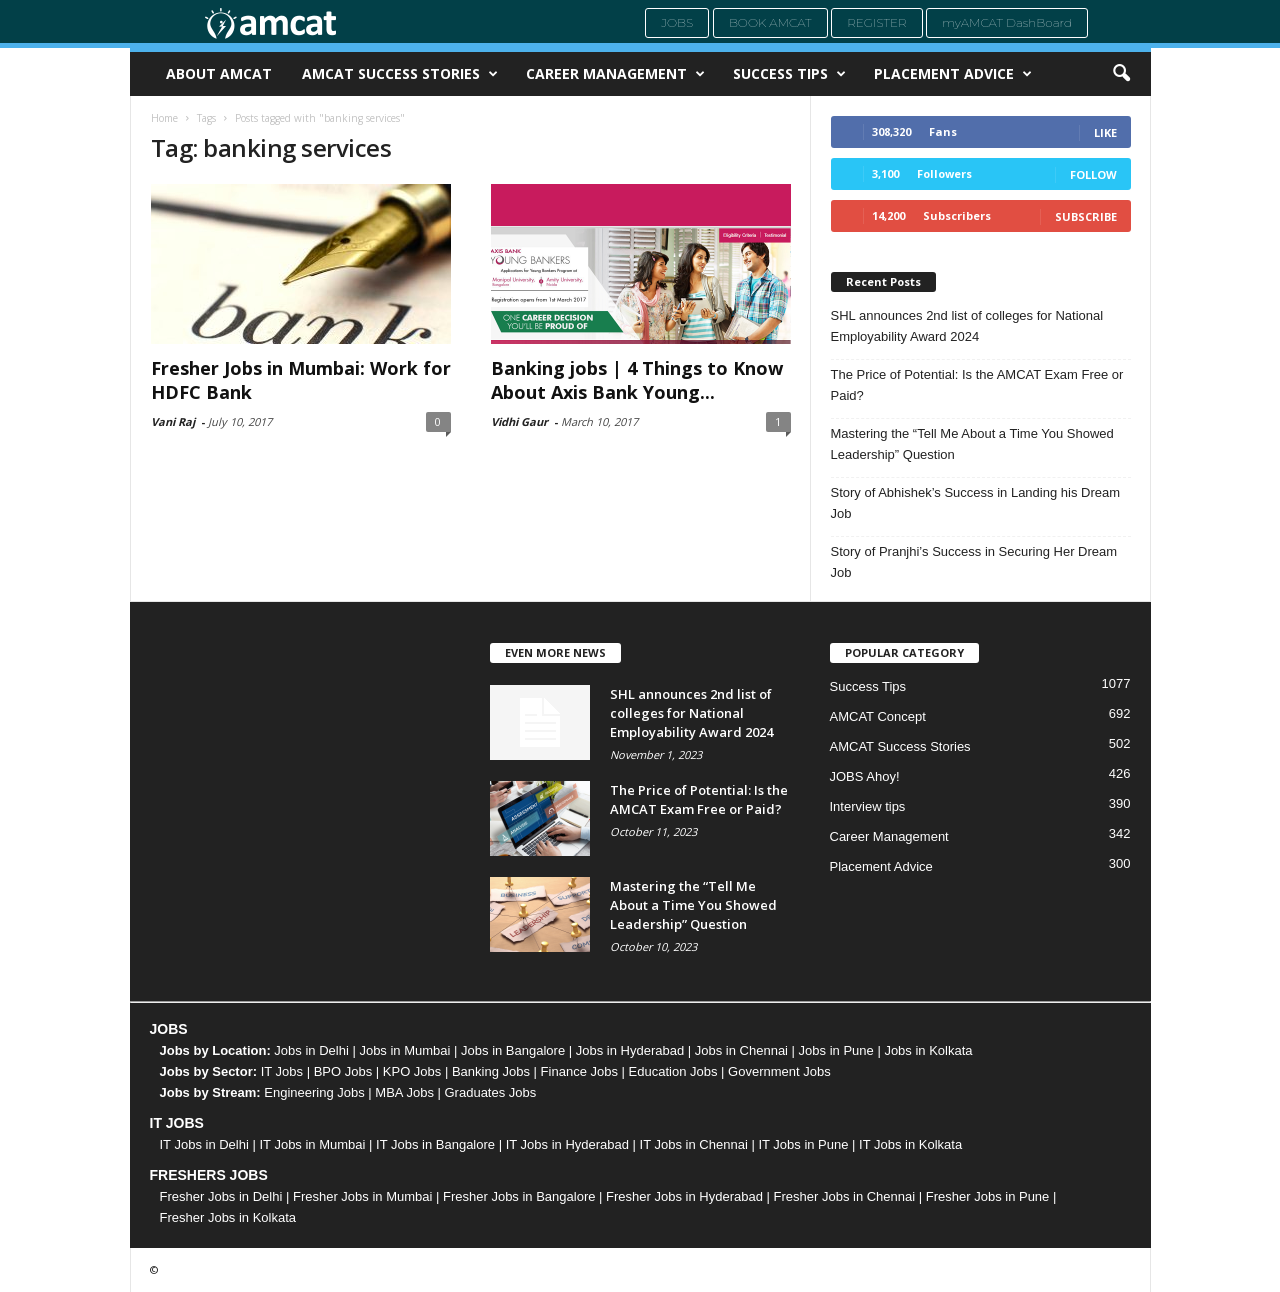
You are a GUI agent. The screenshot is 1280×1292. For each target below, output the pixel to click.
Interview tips (868, 806)
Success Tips (789, 74)
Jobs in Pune (836, 1050)
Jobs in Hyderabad (630, 1050)
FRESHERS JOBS (209, 1175)
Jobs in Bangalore (513, 1050)
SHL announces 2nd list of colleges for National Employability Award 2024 (967, 326)
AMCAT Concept (878, 716)
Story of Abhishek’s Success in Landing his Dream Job (976, 503)
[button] (1121, 74)
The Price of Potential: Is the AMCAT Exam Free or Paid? (977, 385)
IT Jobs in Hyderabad (567, 1144)
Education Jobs (673, 1071)
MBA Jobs (404, 1092)
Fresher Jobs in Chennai (845, 1196)
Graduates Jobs (491, 1092)
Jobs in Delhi (311, 1050)
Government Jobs (779, 1071)
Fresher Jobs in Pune (988, 1196)
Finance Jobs (579, 1071)
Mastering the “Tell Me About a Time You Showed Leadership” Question (972, 444)
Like (1105, 132)
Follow (1093, 174)
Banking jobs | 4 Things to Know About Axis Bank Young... (637, 380)
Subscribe (1086, 216)
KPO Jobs (412, 1071)
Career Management (615, 74)
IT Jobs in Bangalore (435, 1144)
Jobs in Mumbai (404, 1050)
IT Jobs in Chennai (694, 1144)
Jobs (677, 22)
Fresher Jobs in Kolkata (228, 1217)
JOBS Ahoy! (865, 776)
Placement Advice (953, 74)
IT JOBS (177, 1123)
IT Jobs (282, 1071)
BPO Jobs (343, 1071)
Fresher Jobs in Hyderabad (684, 1196)
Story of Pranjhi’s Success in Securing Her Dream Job (974, 562)
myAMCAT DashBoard (1007, 22)
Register (877, 22)
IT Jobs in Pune (803, 1144)
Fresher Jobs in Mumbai (362, 1196)
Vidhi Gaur (519, 421)
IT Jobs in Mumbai (312, 1144)
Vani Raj (173, 421)
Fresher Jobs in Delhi (221, 1196)
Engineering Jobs (314, 1092)
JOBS (169, 1029)
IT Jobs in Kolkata (910, 1144)
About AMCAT (219, 73)
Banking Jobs (491, 1071)
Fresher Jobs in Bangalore (519, 1196)
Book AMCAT (770, 22)
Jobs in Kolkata (928, 1050)
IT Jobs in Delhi (204, 1144)
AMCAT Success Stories (400, 74)
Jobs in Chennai (741, 1050)
